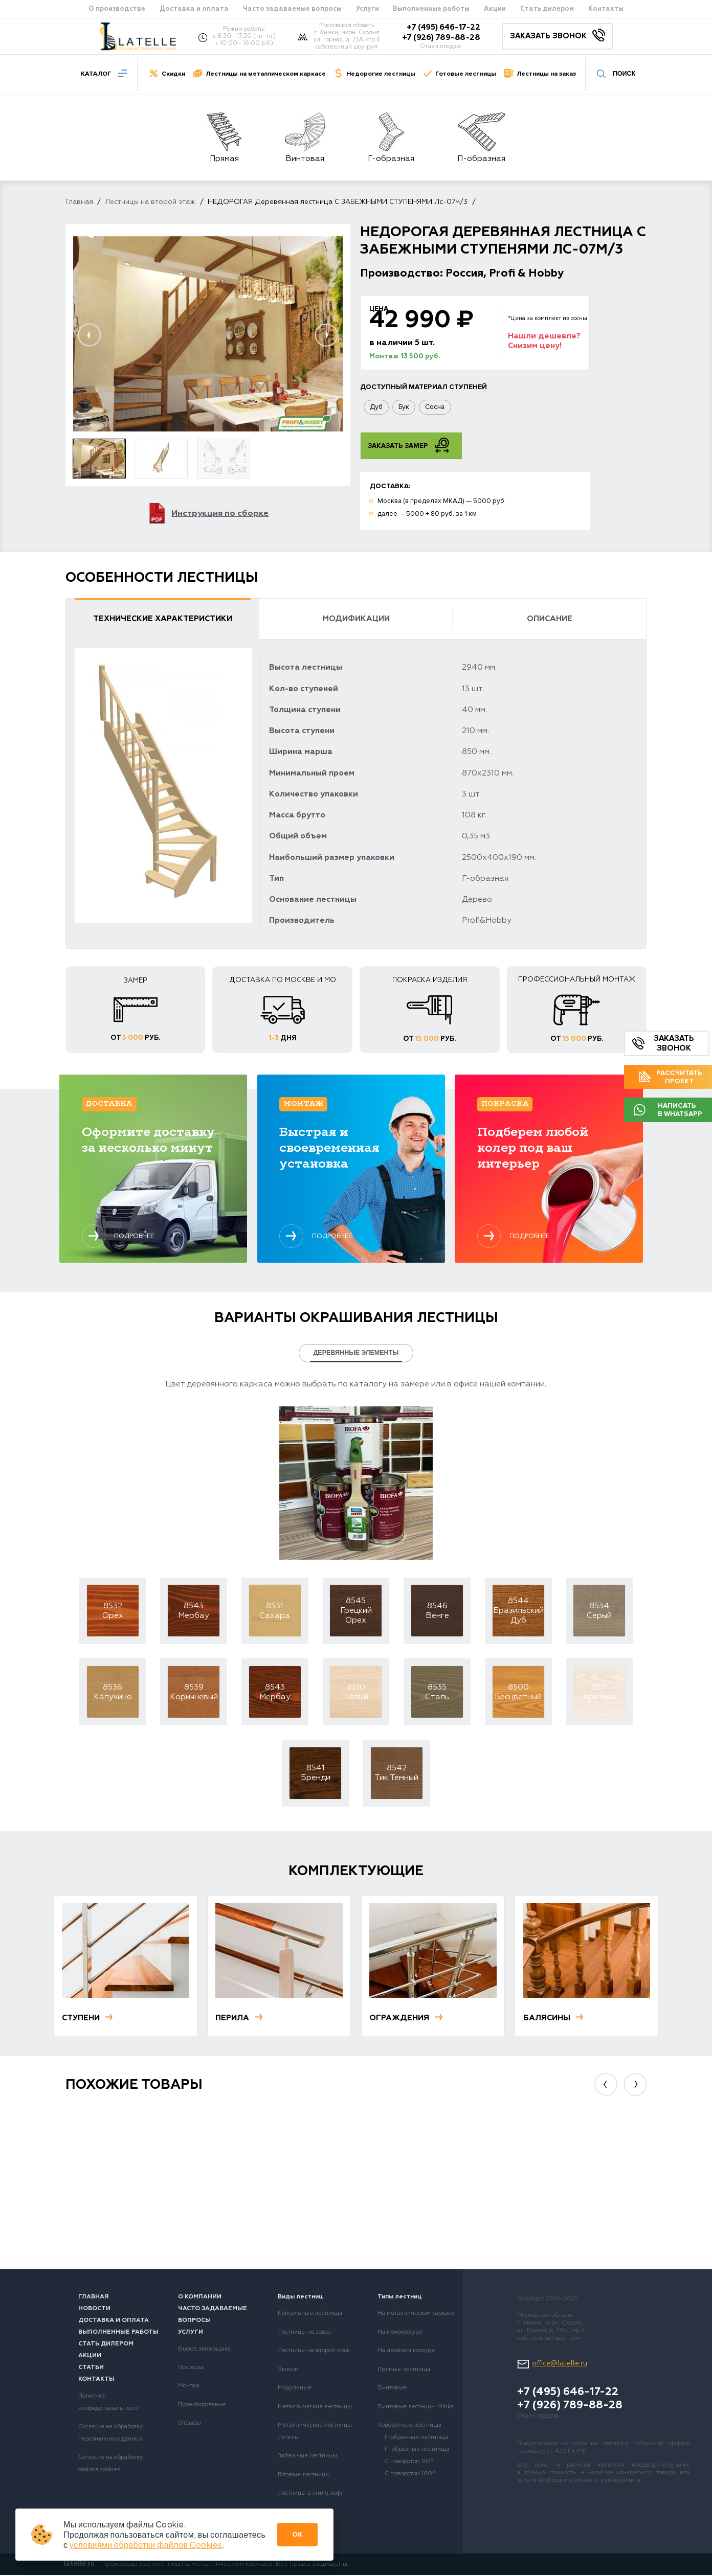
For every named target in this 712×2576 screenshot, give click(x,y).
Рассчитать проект (670, 1077)
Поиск (616, 73)
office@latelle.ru (559, 2364)
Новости (94, 2310)
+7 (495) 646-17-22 (443, 28)
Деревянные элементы (355, 1353)
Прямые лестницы (403, 2370)
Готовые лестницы (465, 74)
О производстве (116, 9)
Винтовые (392, 2389)
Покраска (191, 2368)
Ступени (88, 2019)
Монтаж (189, 2387)
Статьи (91, 2368)
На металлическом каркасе (415, 2314)
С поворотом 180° (410, 2475)
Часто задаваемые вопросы (292, 9)
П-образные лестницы (417, 2450)
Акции (495, 9)
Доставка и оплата (194, 9)
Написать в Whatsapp (668, 1110)
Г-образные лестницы (416, 2438)
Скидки (173, 74)
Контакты (606, 9)
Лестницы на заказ (546, 74)
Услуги (367, 9)
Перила (239, 2019)
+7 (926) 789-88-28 (441, 38)
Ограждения (406, 2019)
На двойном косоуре (406, 2352)
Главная (79, 202)
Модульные (295, 2389)
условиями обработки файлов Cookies (146, 2544)
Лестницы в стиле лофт (310, 2494)
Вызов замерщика (204, 2350)
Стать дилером (547, 9)
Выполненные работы (431, 9)
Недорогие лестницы (380, 74)
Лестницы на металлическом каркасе (266, 74)
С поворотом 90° (409, 2462)
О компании (199, 2298)
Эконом (288, 2370)
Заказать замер (409, 446)
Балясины (553, 2019)
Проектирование (202, 2406)
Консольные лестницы (310, 2314)
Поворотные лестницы (409, 2426)
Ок (297, 2534)
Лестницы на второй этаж (150, 202)
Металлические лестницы (315, 2408)
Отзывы (190, 2424)
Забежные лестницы (307, 2457)
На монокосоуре (399, 2333)
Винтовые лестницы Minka (415, 2408)
